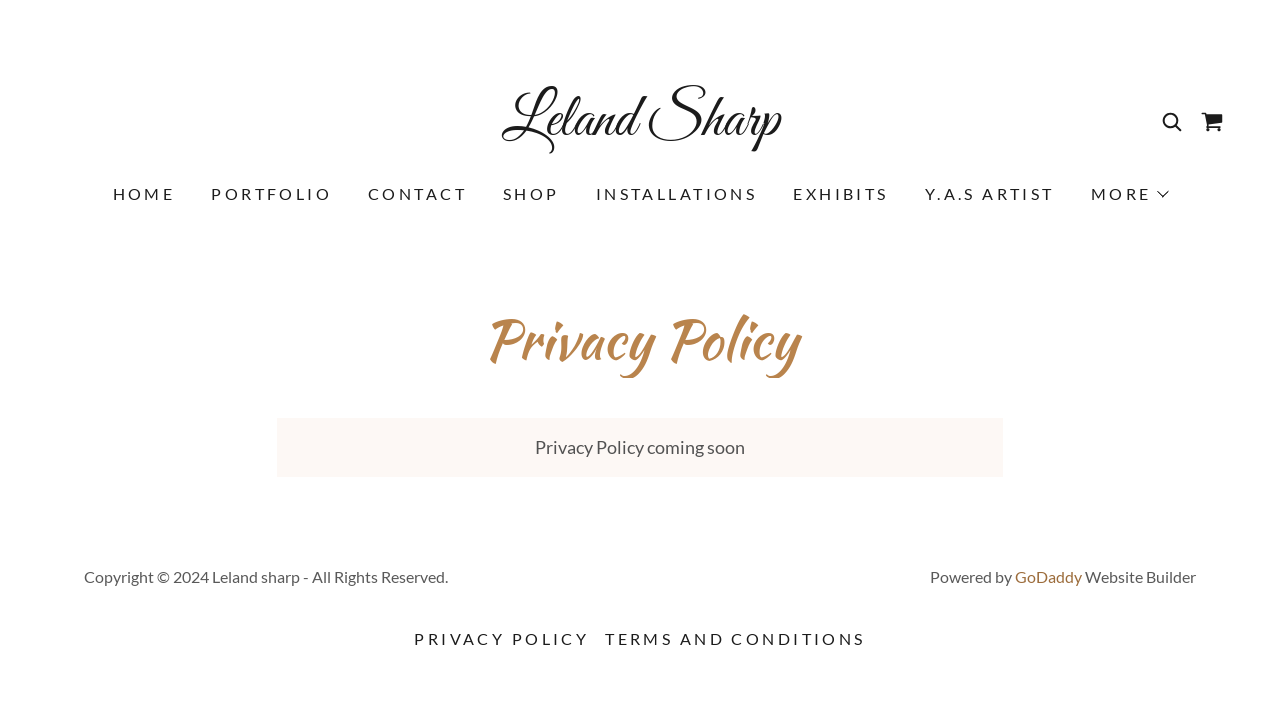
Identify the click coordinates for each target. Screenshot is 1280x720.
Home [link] (144, 193)
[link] (640, 128)
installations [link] (677, 193)
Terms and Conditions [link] (735, 638)
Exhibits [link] (840, 193)
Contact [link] (417, 193)
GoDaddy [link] (1048, 576)
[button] (1129, 194)
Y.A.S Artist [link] (990, 193)
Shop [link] (531, 193)
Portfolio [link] (271, 193)
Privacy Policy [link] (501, 638)
